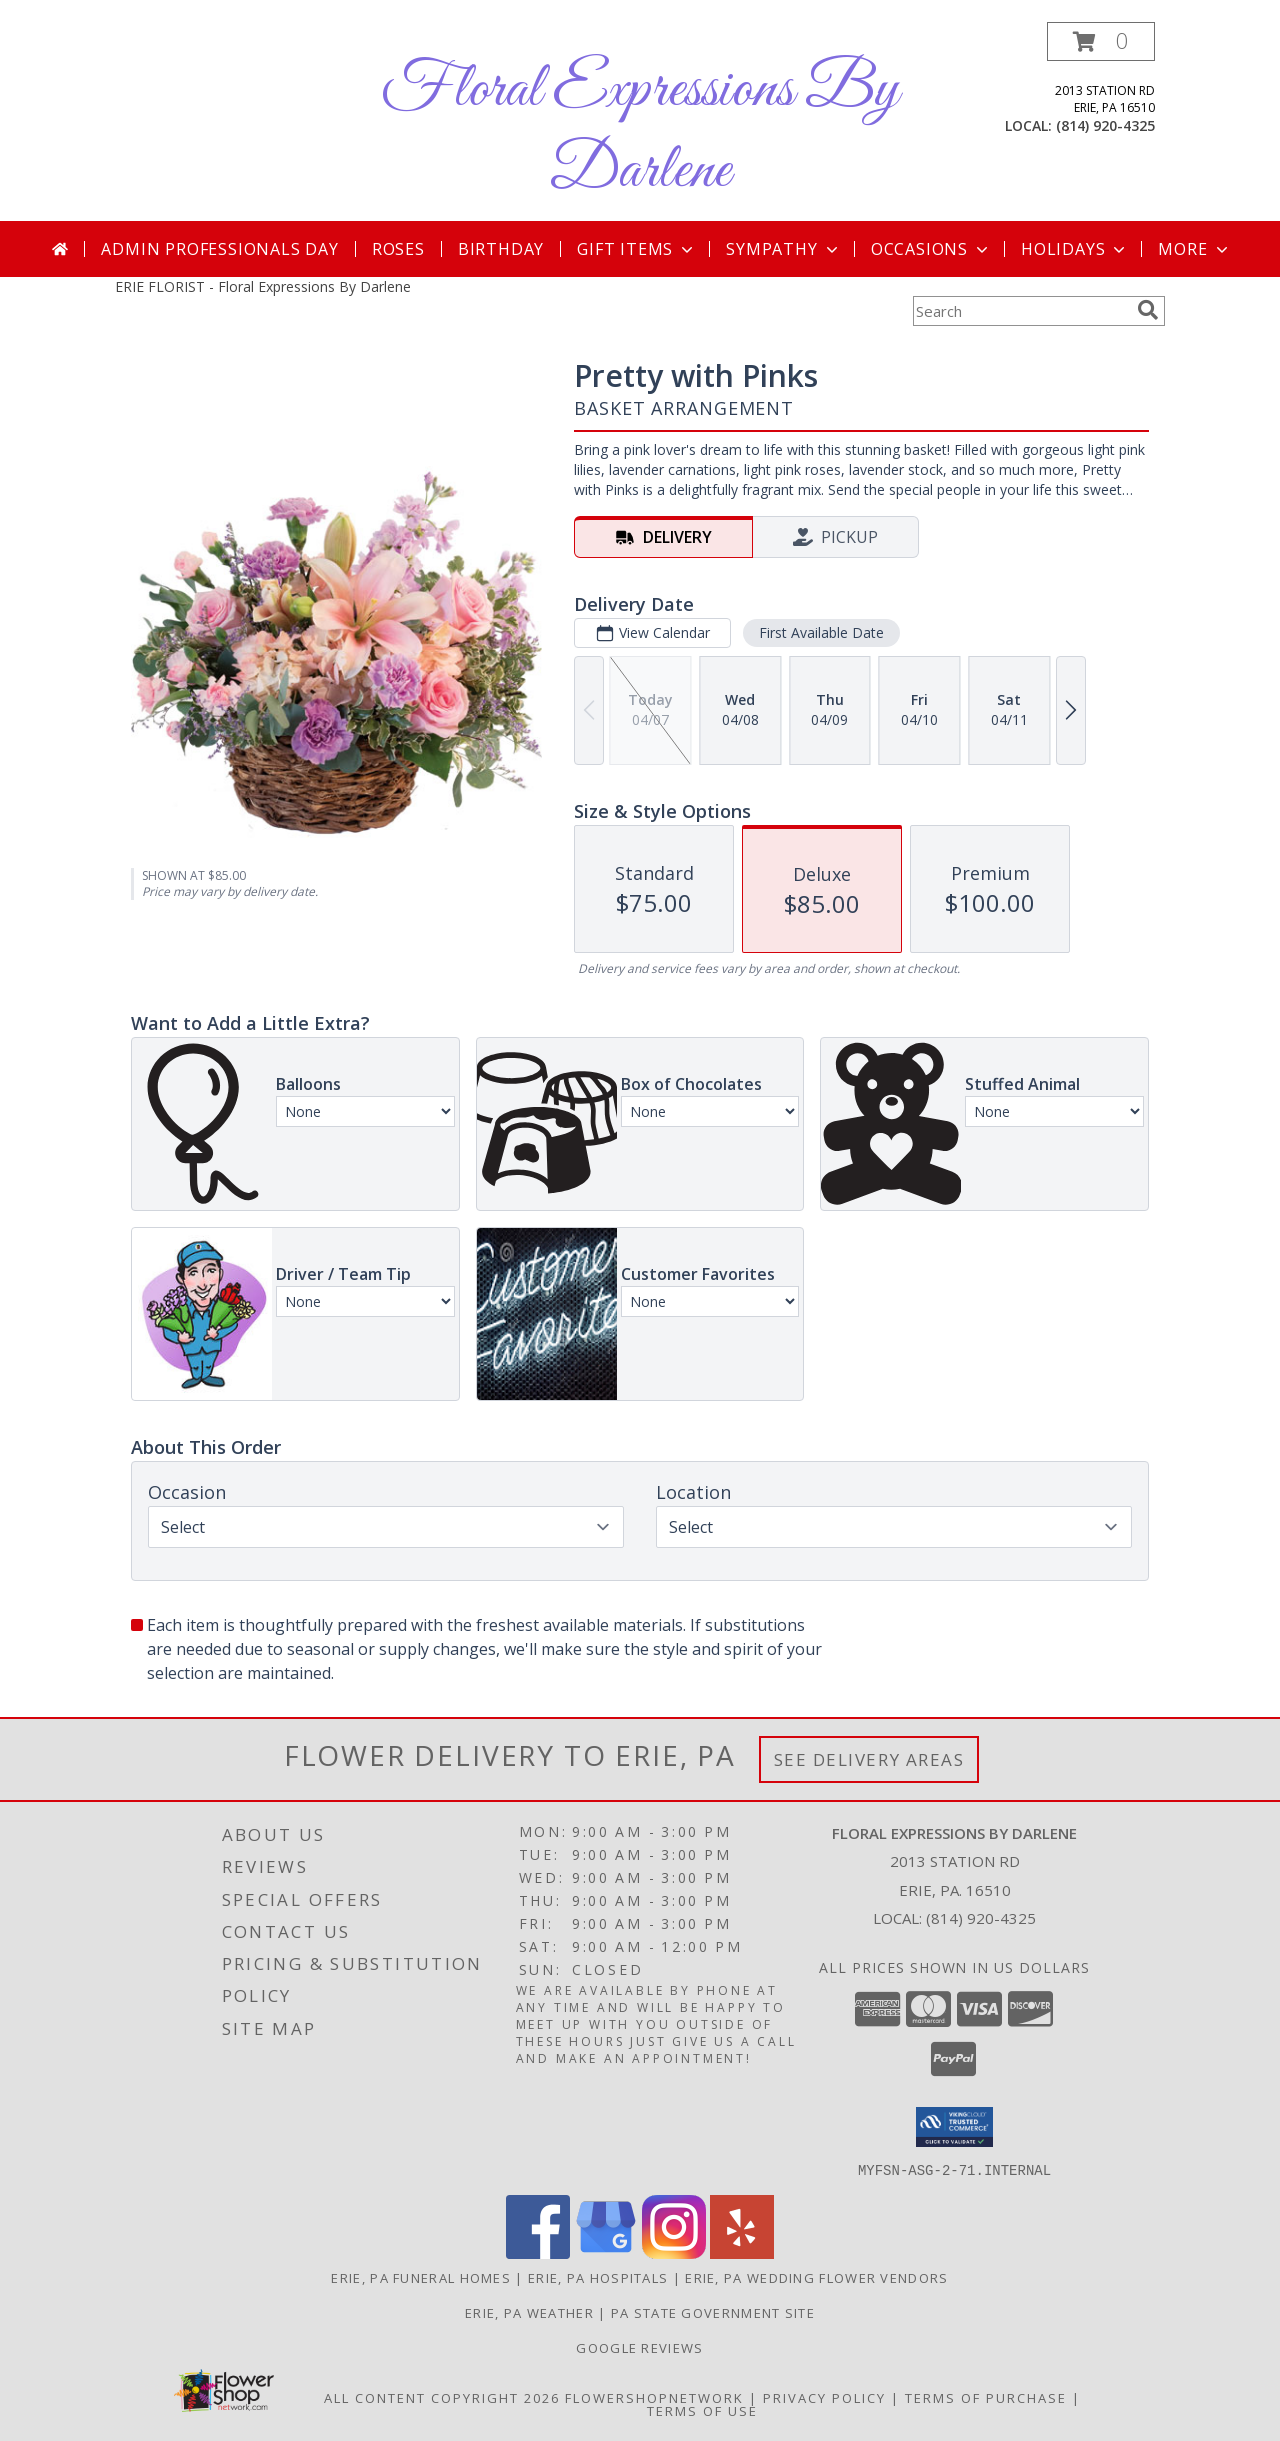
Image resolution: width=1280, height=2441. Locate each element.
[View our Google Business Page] (606, 2252)
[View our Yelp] (742, 2252)
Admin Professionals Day (219, 249)
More (1194, 249)
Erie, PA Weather (529, 2312)
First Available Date (821, 632)
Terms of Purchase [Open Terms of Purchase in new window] (986, 2397)
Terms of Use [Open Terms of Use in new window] (702, 2410)
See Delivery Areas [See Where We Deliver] (869, 1759)
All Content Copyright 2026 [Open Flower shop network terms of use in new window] (442, 2397)
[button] (1101, 41)
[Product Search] (1021, 311)
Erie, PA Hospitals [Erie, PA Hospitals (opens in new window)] (598, 2277)
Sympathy (783, 249)
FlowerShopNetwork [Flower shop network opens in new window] (654, 2397)
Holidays (1075, 249)
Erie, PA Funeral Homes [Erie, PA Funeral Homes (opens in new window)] (421, 2277)
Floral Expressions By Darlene (640, 131)
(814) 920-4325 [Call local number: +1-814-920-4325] (1105, 125)
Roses (398, 249)
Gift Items (637, 249)
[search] (1148, 310)
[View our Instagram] (674, 2252)
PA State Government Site (713, 2312)
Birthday (501, 249)
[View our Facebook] (538, 2252)
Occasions (931, 249)
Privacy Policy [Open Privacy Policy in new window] (824, 2397)
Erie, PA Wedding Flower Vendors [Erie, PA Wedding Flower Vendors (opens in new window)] (816, 2277)
